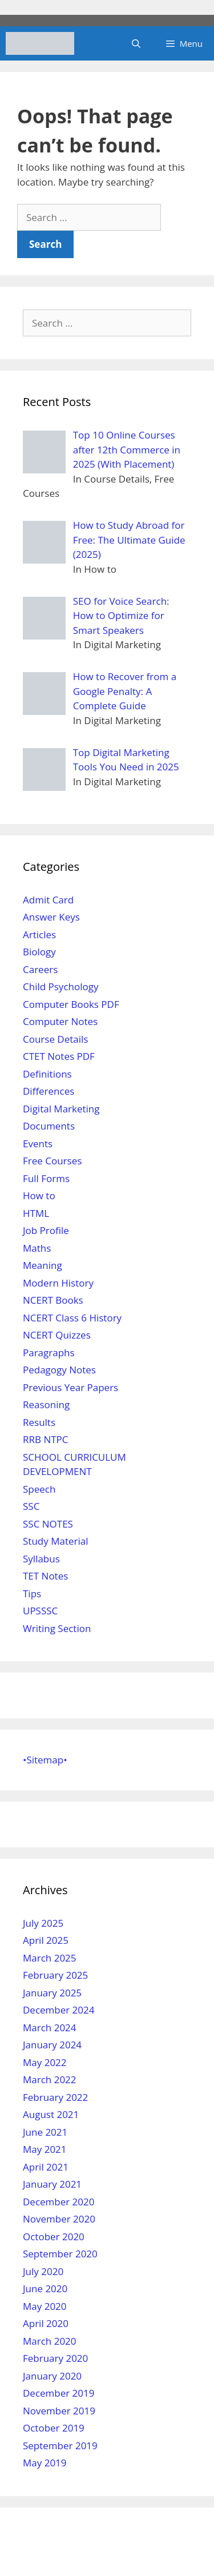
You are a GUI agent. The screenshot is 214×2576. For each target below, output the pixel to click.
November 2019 (59, 2410)
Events (38, 1143)
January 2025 (52, 1992)
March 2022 (49, 2079)
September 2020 (60, 2253)
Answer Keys (51, 916)
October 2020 (53, 2236)
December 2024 (59, 2009)
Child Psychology (60, 986)
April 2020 (45, 2323)
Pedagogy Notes (59, 1369)
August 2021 (51, 2114)
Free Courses (52, 1160)
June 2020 (45, 2288)
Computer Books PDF (71, 1004)
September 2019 (60, 2445)
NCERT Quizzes (57, 1334)
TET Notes (45, 1575)
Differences (48, 1091)
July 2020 (43, 2271)
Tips (32, 1593)
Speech (39, 1489)
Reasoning (46, 1404)
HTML (36, 1213)
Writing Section (57, 1628)
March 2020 (49, 2341)
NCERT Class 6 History (72, 1317)
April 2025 (45, 1940)
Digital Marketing (61, 1108)
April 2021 (45, 2166)
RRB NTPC (45, 1439)
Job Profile (46, 1230)
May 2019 (45, 2462)
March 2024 (49, 2027)
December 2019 (59, 2393)
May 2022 (45, 2062)
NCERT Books (53, 1300)
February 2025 (55, 1975)
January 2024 (52, 2044)
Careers (40, 969)
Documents (49, 1125)
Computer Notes (60, 1021)
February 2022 (55, 2097)
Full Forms (46, 1178)
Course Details (55, 1039)
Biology (39, 951)
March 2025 (49, 1957)
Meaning (42, 1265)
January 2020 (52, 2375)
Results (39, 1422)
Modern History (58, 1282)
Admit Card (48, 899)
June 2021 (45, 2132)
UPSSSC (40, 1610)
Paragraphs (49, 1352)
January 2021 (52, 2184)
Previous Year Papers (70, 1387)
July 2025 (43, 1923)
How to (39, 1195)
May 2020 (45, 2306)
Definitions (47, 1073)
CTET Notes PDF (59, 1056)
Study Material (55, 1541)
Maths (37, 1248)
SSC (31, 1506)
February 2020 (55, 2358)
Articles (39, 934)
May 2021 (45, 2149)
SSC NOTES (48, 1523)
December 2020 (59, 2201)
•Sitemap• (45, 1759)
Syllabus (41, 1558)
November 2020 (59, 2218)
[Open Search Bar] (136, 43)
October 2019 (53, 2427)
